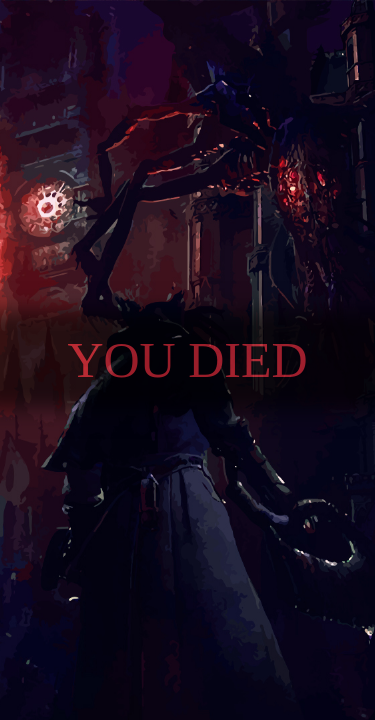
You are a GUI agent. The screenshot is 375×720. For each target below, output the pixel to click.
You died (187, 360)
